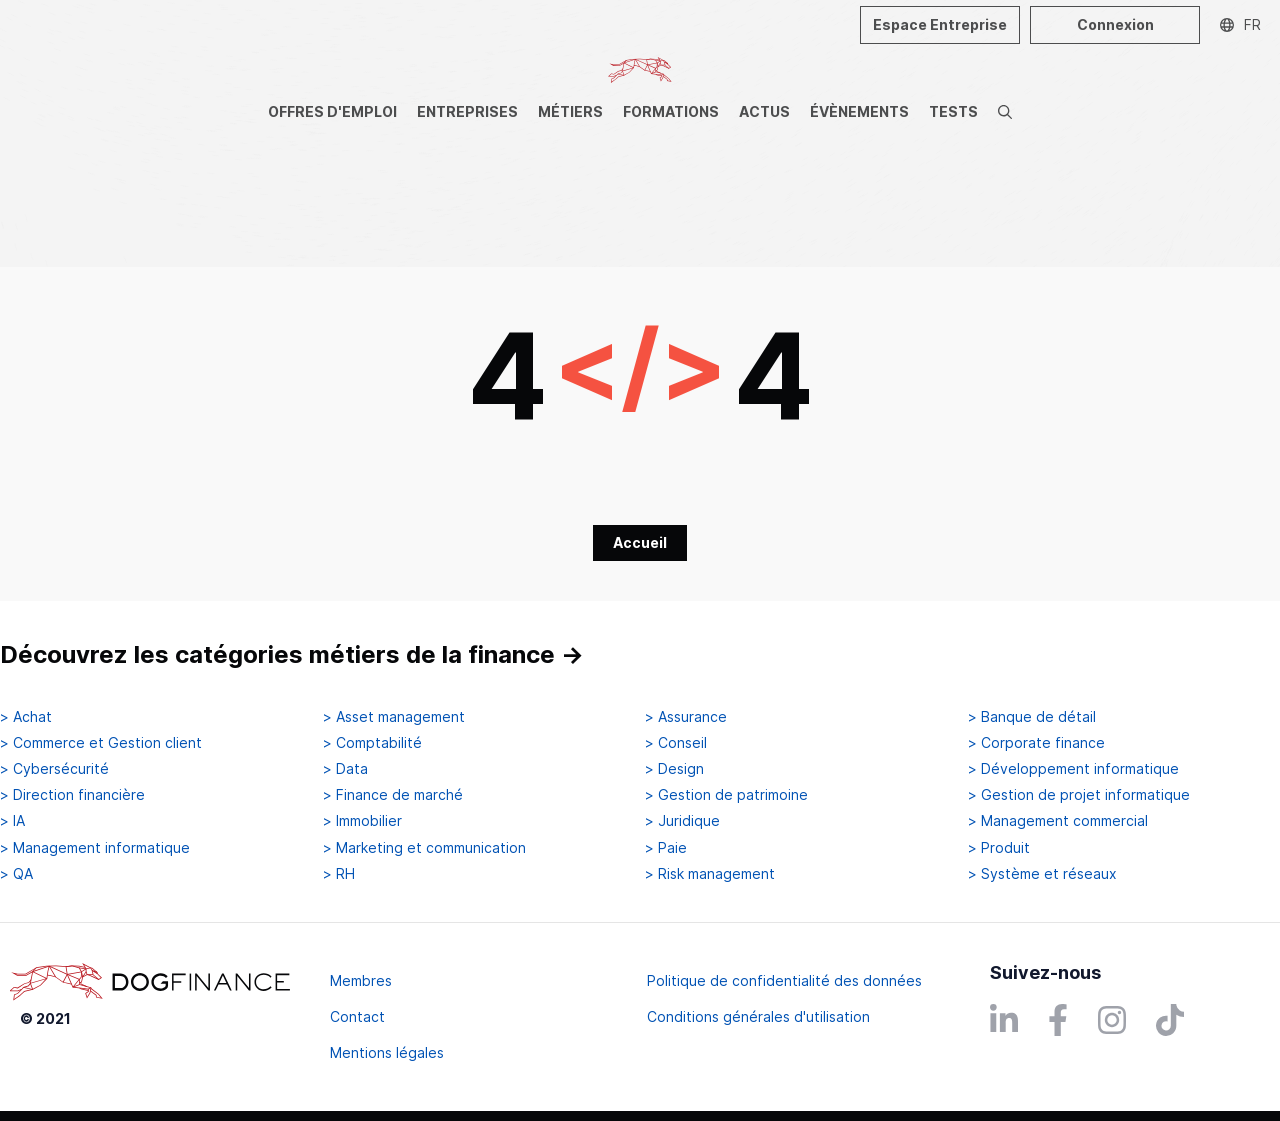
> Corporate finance (1036, 743)
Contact (357, 1016)
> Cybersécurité (54, 769)
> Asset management (394, 717)
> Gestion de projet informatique (1079, 795)
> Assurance (686, 717)
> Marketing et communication (424, 848)
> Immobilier (362, 821)
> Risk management (710, 874)
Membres (361, 980)
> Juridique (682, 821)
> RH (339, 874)
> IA (12, 821)
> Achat (26, 717)
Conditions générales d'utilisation (758, 1016)
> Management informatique (95, 848)
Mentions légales (387, 1052)
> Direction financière (72, 795)
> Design (674, 769)
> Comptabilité (372, 743)
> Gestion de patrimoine (726, 795)
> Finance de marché (393, 795)
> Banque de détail (1032, 717)
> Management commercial (1058, 821)
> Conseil (676, 743)
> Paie (666, 848)
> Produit (999, 848)
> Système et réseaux (1042, 874)
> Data (345, 769)
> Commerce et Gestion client (101, 743)
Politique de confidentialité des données (784, 980)
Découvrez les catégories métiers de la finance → (292, 654)
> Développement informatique (1073, 769)
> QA (16, 874)
